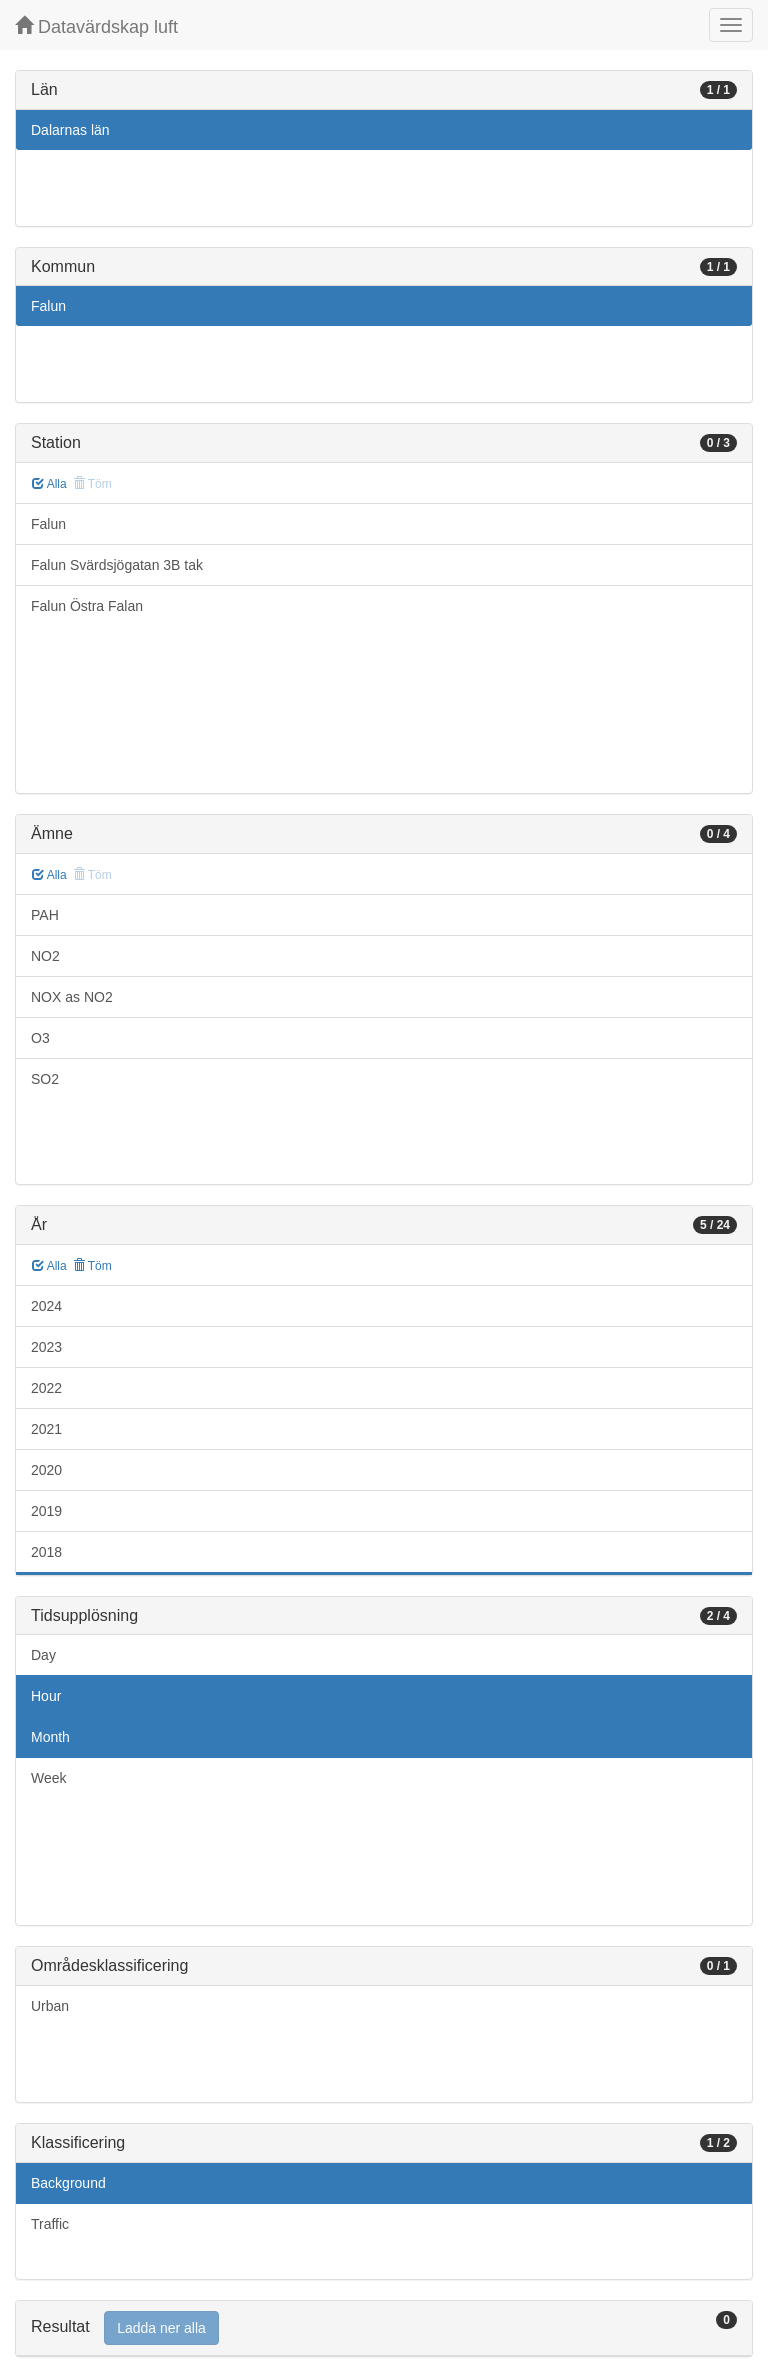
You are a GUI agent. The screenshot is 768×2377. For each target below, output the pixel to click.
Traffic (50, 2224)
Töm (92, 1266)
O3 (40, 1038)
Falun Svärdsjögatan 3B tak (117, 565)
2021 (46, 1429)
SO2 (45, 1079)
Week (49, 1778)
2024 (46, 1306)
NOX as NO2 (72, 997)
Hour (46, 1696)
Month (50, 1737)
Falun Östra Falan (87, 606)
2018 (46, 1552)
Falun (48, 306)
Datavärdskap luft (96, 26)
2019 (46, 1511)
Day (43, 1655)
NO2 (45, 956)
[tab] (384, 2328)
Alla (49, 484)
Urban (50, 2006)
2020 (46, 1470)
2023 (46, 1347)
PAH (45, 915)
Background (68, 2183)
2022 (46, 1388)
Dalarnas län (70, 130)
